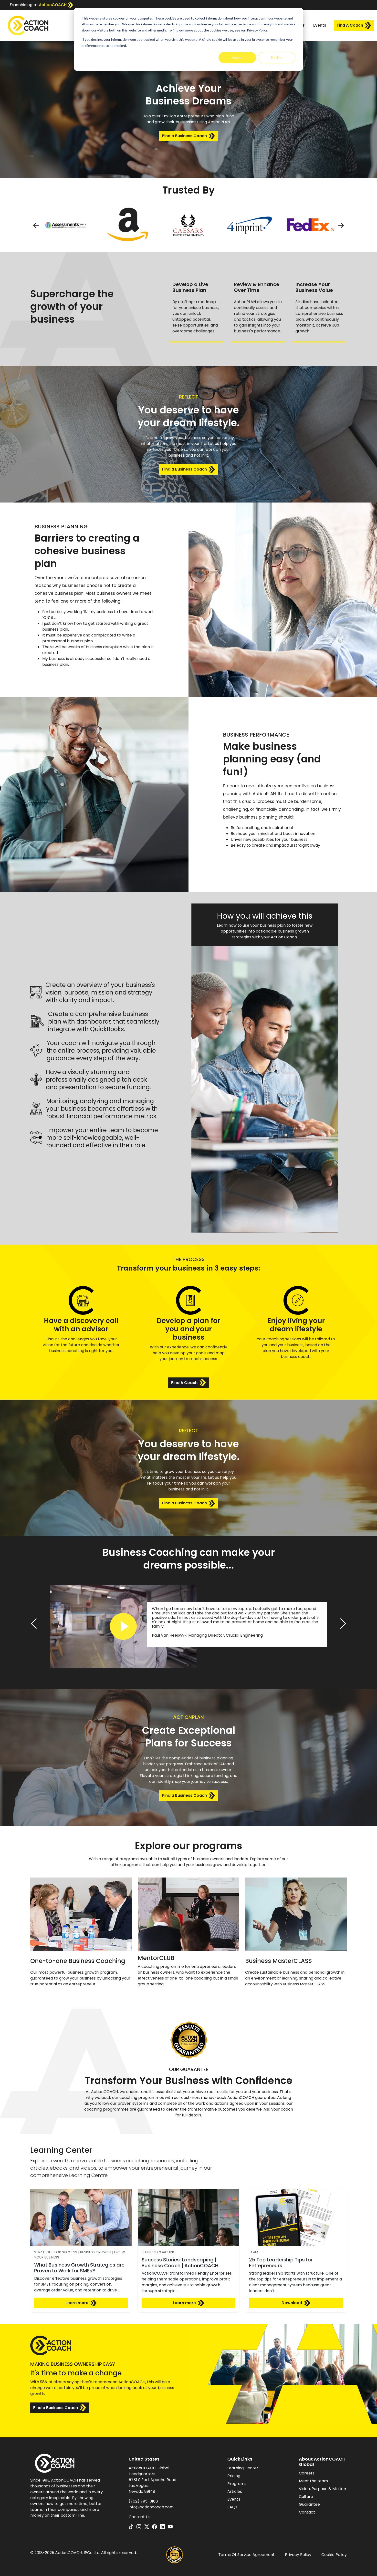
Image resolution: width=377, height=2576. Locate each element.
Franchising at (41, 5)
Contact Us (139, 2517)
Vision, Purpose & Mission (322, 2489)
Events (319, 25)
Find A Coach (354, 25)
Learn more (80, 2303)
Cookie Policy (334, 2554)
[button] (36, 225)
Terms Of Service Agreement (246, 2554)
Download (296, 2303)
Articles (234, 2491)
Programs (236, 2483)
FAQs (232, 2507)
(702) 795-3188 (143, 2501)
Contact (307, 2512)
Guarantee (309, 2504)
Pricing (233, 2476)
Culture (306, 2496)
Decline (277, 57)
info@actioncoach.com (151, 2507)
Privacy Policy (298, 2554)
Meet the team (313, 2481)
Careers (306, 2473)
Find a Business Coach (188, 136)
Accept (237, 57)
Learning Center (242, 2468)
